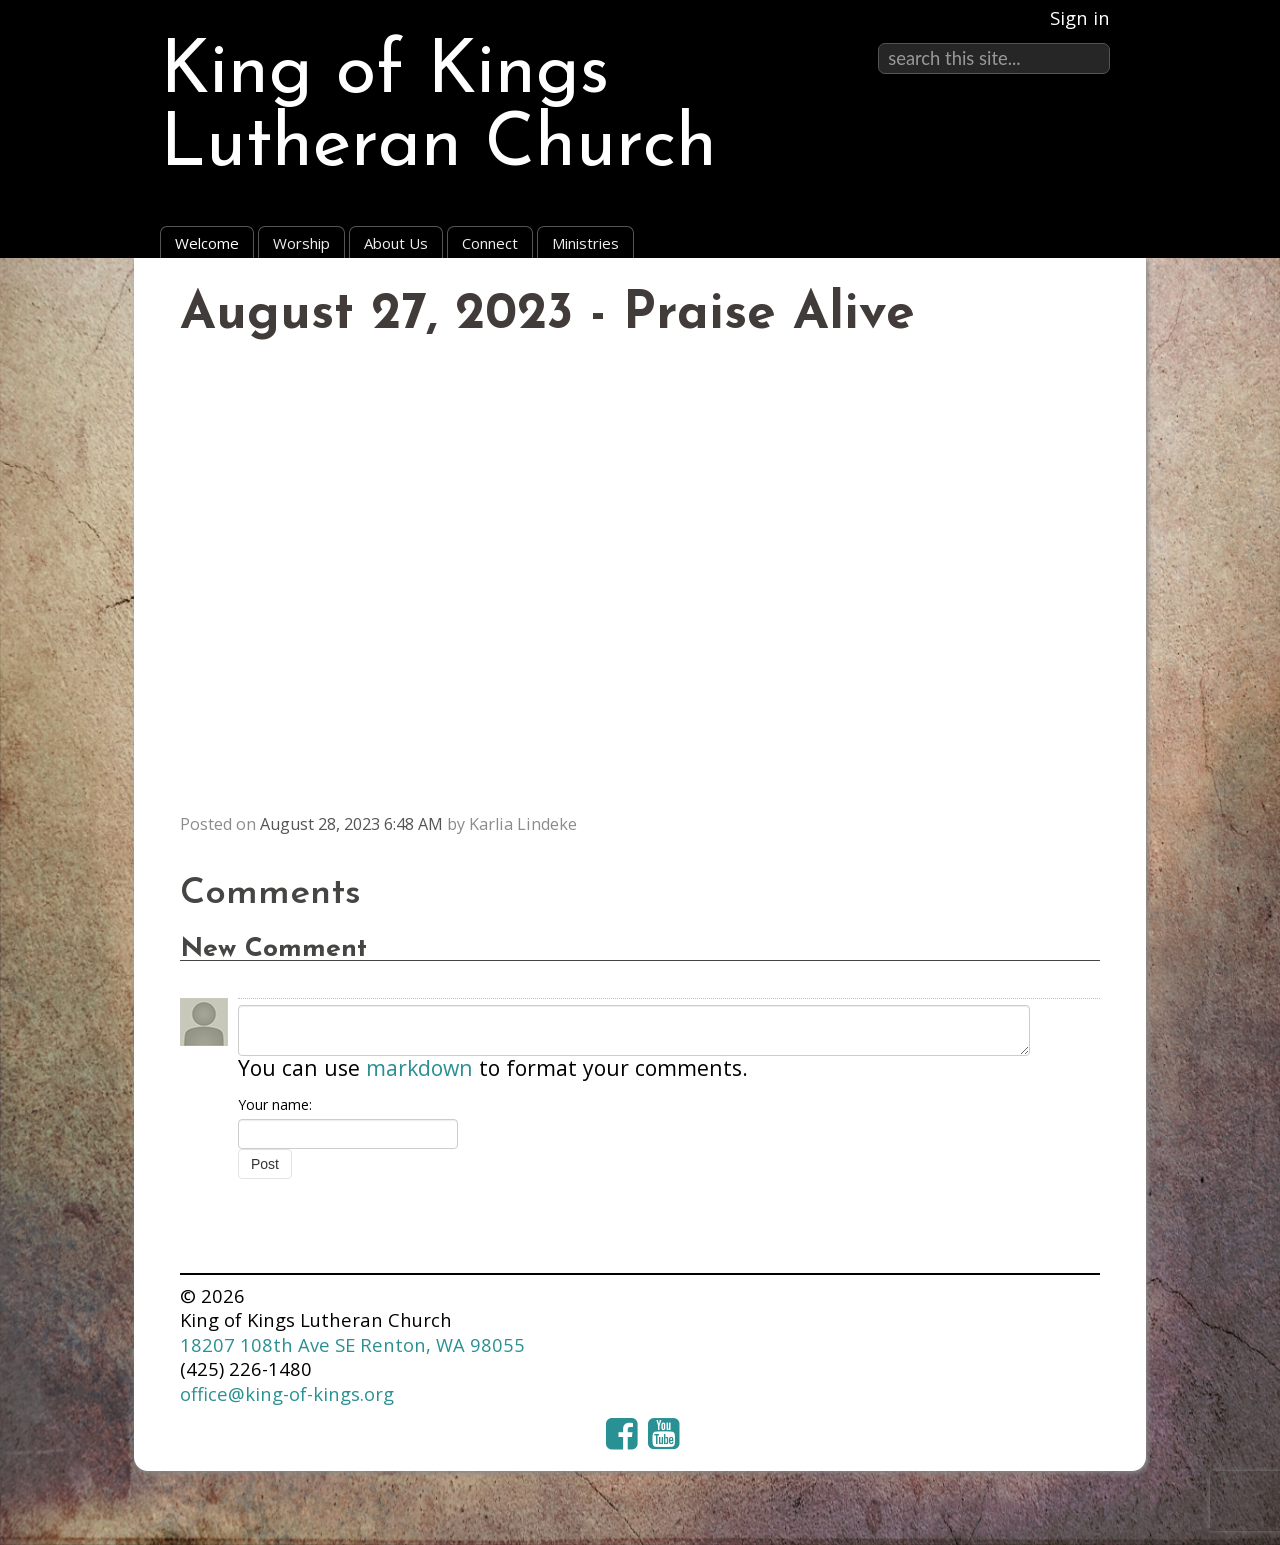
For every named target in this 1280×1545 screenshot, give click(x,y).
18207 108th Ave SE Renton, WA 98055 (352, 1344)
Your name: (275, 1104)
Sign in (1080, 17)
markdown (419, 1067)
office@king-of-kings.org (287, 1393)
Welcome (207, 243)
